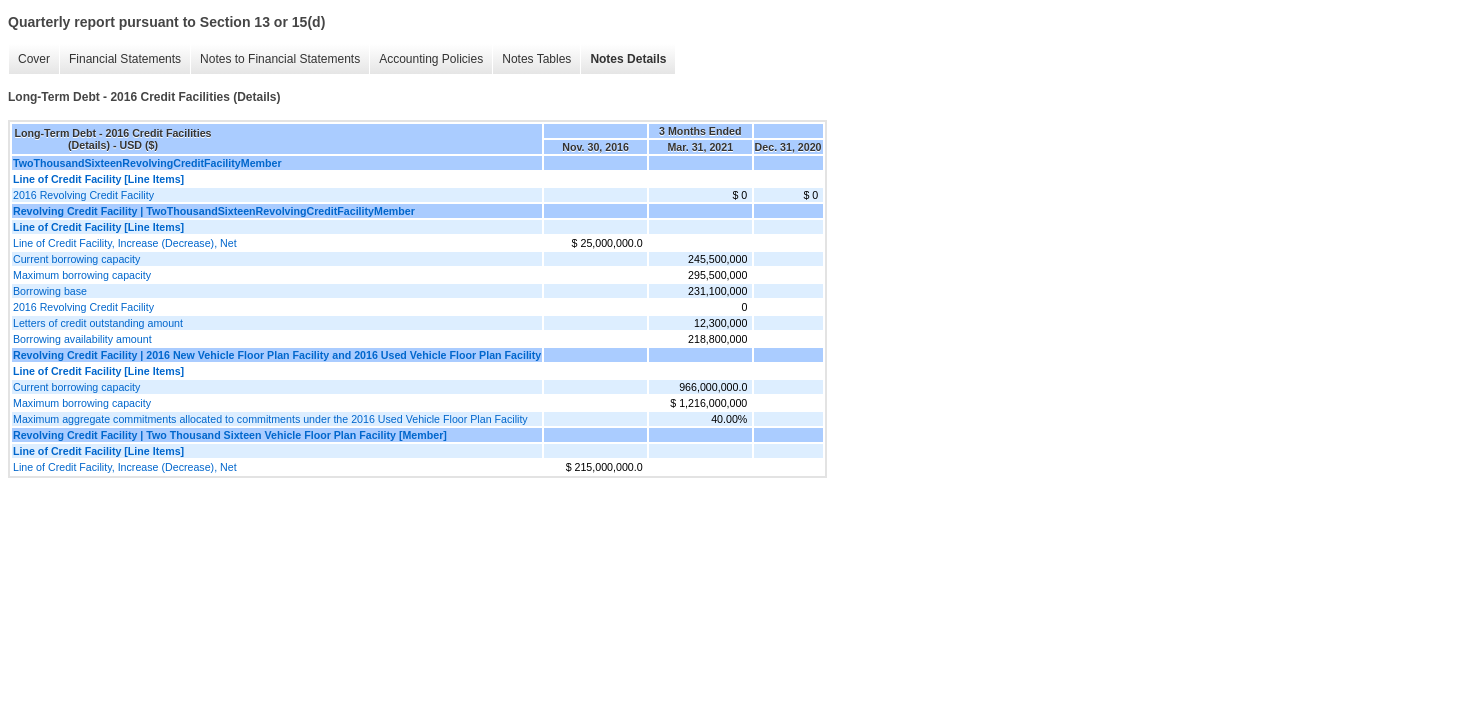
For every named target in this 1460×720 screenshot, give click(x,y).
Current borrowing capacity (76, 259)
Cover (34, 59)
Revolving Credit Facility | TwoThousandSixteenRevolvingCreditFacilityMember (214, 211)
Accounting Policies (431, 59)
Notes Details (628, 59)
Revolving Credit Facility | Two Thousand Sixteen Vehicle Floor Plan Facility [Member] (230, 435)
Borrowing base (50, 291)
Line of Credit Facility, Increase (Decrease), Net (125, 243)
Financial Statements (125, 59)
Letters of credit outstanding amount (98, 323)
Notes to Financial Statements (280, 59)
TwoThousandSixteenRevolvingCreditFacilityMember (147, 163)
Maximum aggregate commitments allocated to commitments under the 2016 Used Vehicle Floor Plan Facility (270, 419)
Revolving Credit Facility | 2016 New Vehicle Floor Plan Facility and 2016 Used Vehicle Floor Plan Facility (277, 355)
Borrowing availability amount (82, 339)
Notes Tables (536, 59)
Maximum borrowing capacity (82, 275)
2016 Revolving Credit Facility (83, 195)
